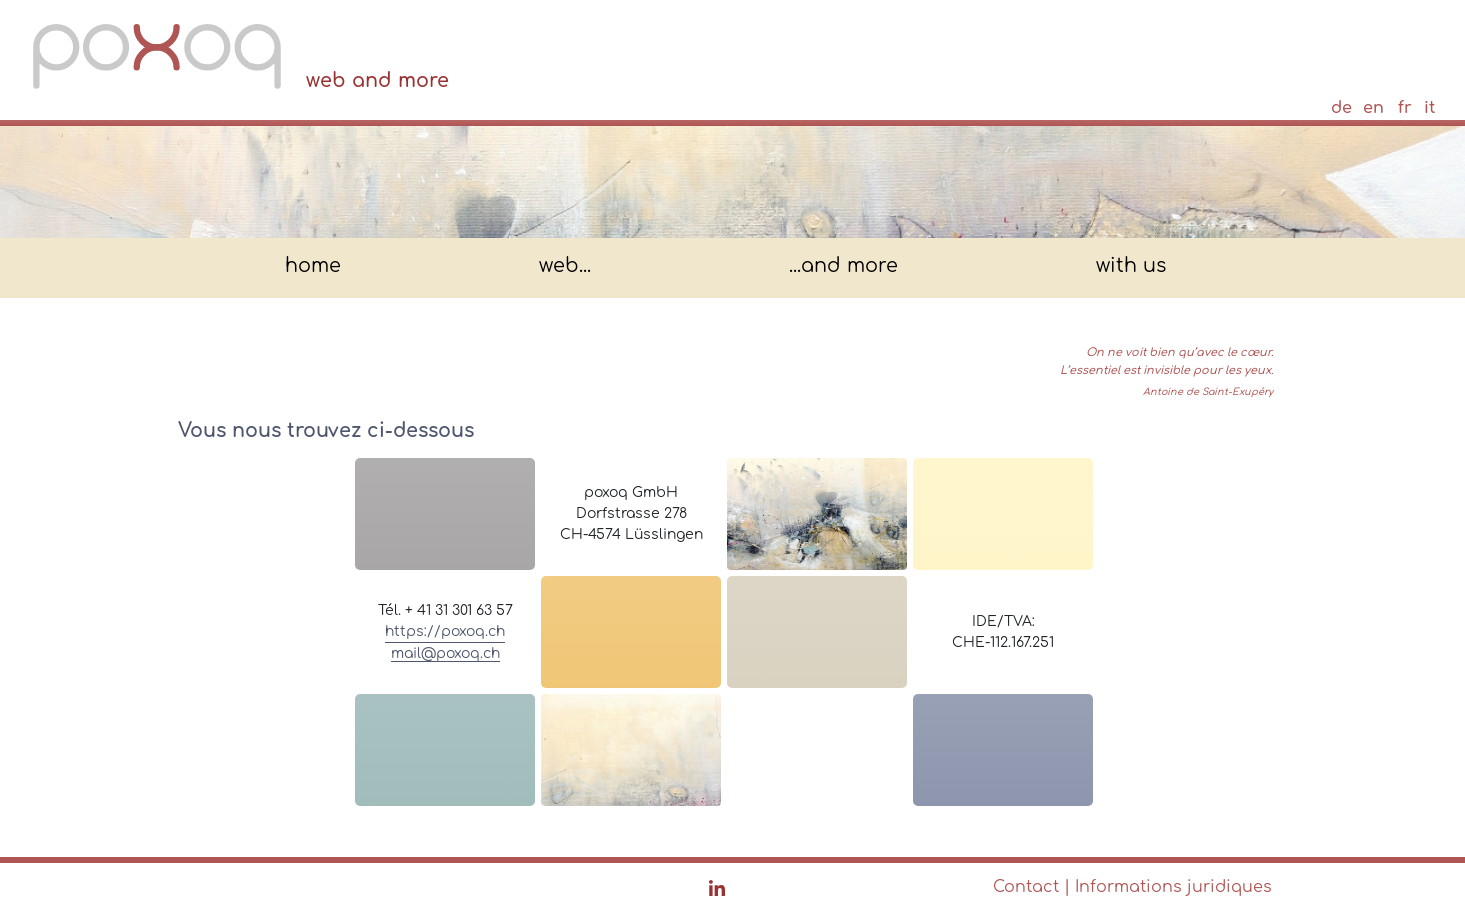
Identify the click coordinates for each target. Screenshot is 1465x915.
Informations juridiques (1173, 887)
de (1341, 108)
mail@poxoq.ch (445, 653)
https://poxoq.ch (445, 631)
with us (1131, 267)
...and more (843, 267)
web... (565, 267)
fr (1405, 108)
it (1429, 108)
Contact (1026, 887)
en (1373, 108)
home (313, 267)
